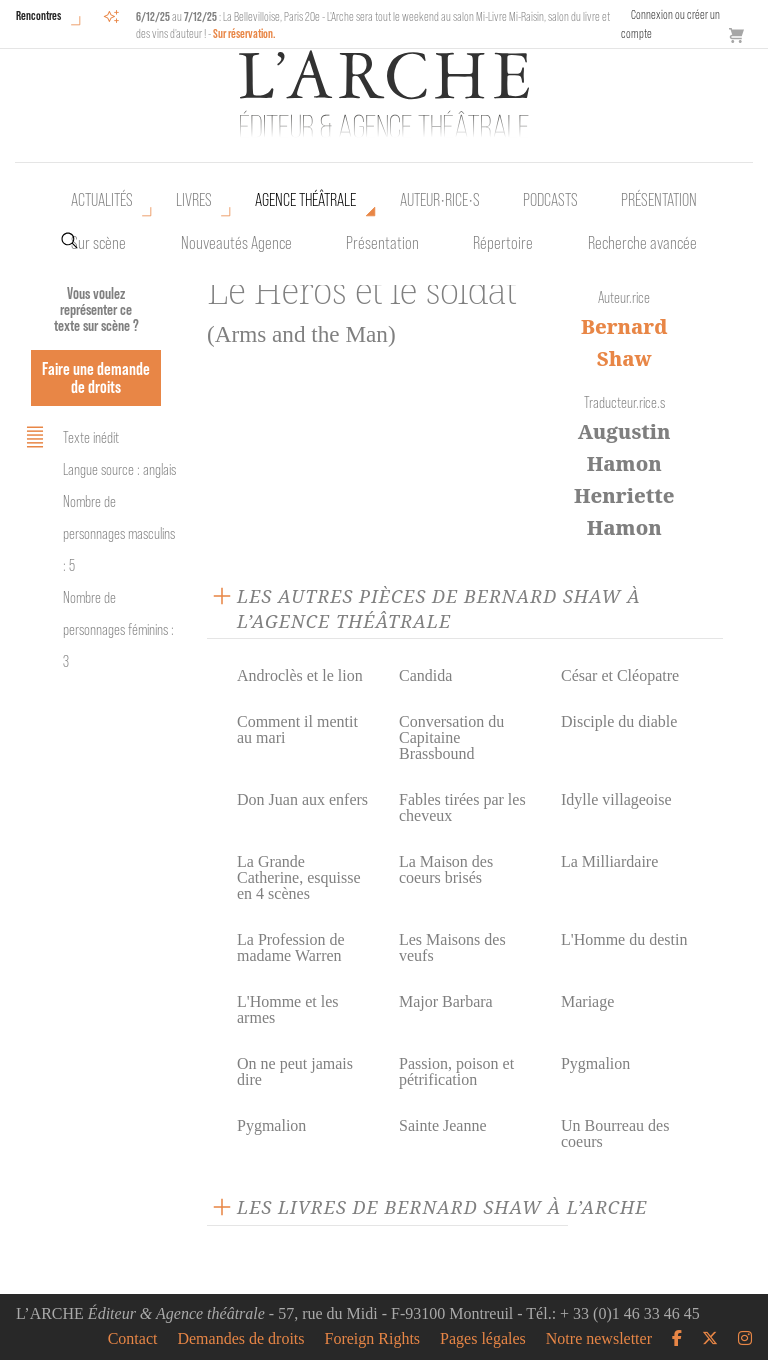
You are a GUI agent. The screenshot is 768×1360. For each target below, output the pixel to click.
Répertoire (503, 243)
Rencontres (38, 15)
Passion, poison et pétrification (456, 1071)
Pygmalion (595, 1063)
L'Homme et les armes (288, 1009)
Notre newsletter (599, 1339)
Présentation (382, 243)
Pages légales (483, 1339)
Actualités (102, 200)
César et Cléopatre (620, 675)
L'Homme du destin (624, 939)
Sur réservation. (244, 33)
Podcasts (550, 200)
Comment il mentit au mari (297, 729)
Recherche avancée (642, 243)
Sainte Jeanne (443, 1125)
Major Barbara (446, 1001)
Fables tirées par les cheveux (462, 807)
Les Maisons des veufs (452, 947)
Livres (194, 200)
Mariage (587, 1001)
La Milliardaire (609, 861)
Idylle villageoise (616, 799)
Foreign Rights (373, 1339)
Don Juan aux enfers (302, 799)
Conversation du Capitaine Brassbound (451, 737)
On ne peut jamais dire (295, 1071)
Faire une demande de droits (96, 377)
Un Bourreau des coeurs (615, 1133)
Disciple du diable (619, 721)
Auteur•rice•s (440, 200)
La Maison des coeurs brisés (446, 869)
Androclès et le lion (300, 675)
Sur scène (98, 243)
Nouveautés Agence (236, 243)
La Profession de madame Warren (291, 947)
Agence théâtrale (305, 200)
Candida (425, 675)
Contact (133, 1339)
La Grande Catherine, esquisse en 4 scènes (299, 877)
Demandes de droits (240, 1339)
